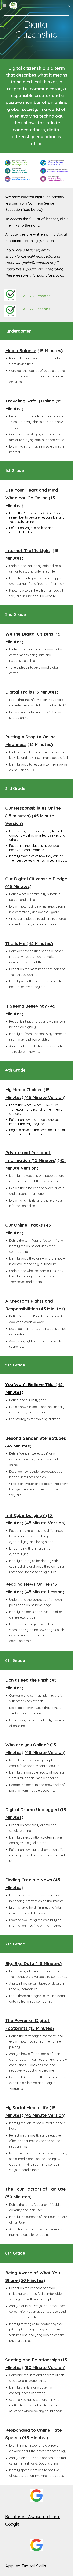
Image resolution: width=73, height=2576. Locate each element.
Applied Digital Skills (25, 2566)
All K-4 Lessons (37, 295)
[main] (36, 29)
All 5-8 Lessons (36, 309)
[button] (4, 5)
